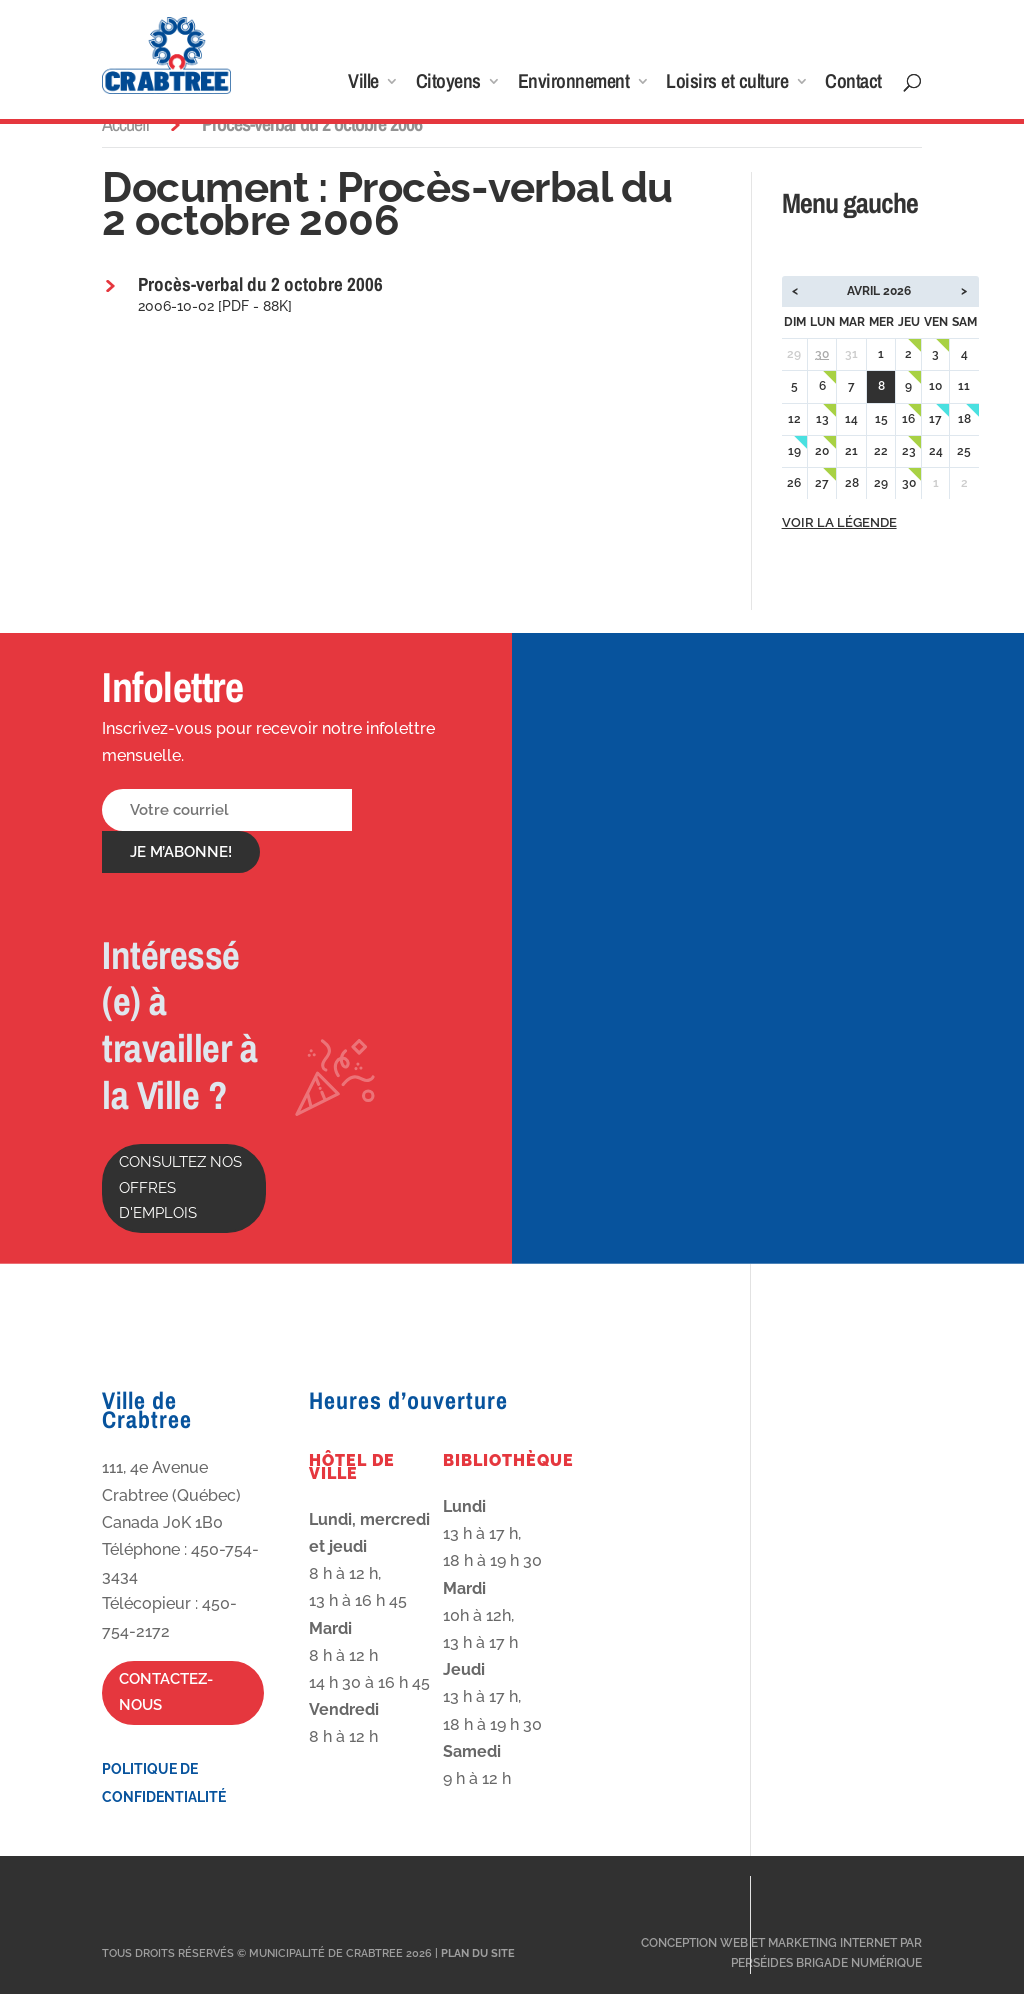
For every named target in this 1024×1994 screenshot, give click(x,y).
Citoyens (448, 84)
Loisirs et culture (727, 84)
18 (964, 419)
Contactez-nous (166, 1692)
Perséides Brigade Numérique (826, 1963)
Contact (853, 84)
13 (822, 419)
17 (935, 419)
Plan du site (478, 1953)
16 (908, 419)
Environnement (574, 84)
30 (822, 354)
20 (822, 451)
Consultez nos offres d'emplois (180, 1187)
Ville (363, 84)
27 (822, 483)
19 (794, 451)
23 (909, 451)
